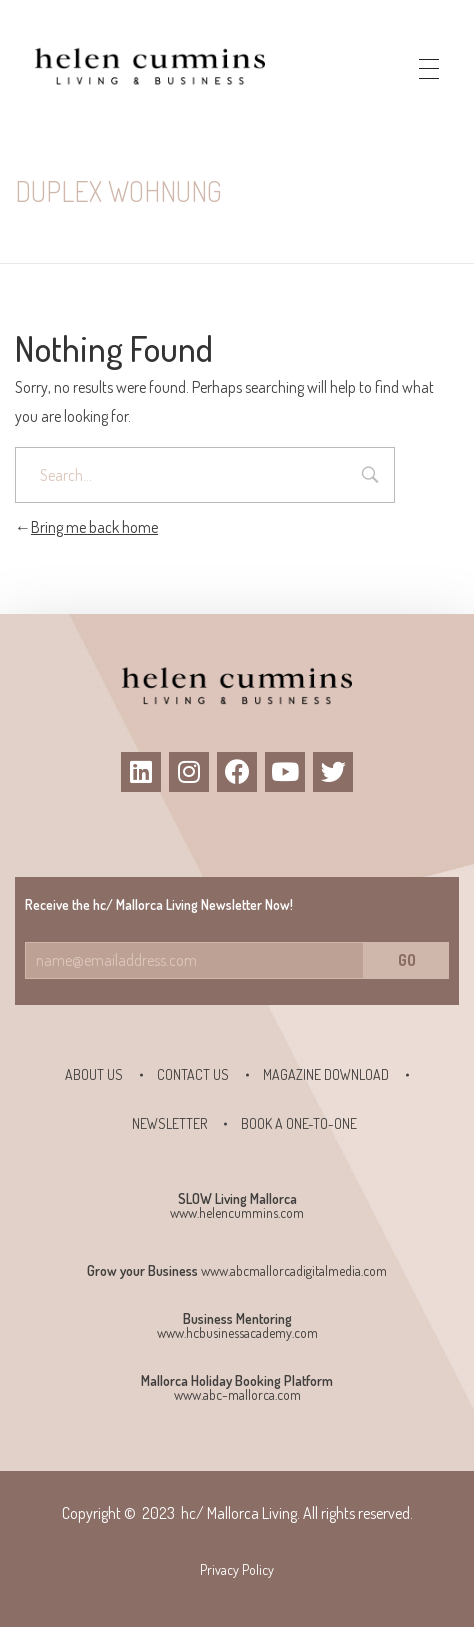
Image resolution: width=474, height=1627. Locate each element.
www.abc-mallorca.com (237, 1394)
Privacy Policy (237, 1569)
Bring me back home (86, 527)
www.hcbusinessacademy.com (237, 1332)
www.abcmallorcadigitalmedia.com (294, 1270)
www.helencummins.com (237, 1212)
